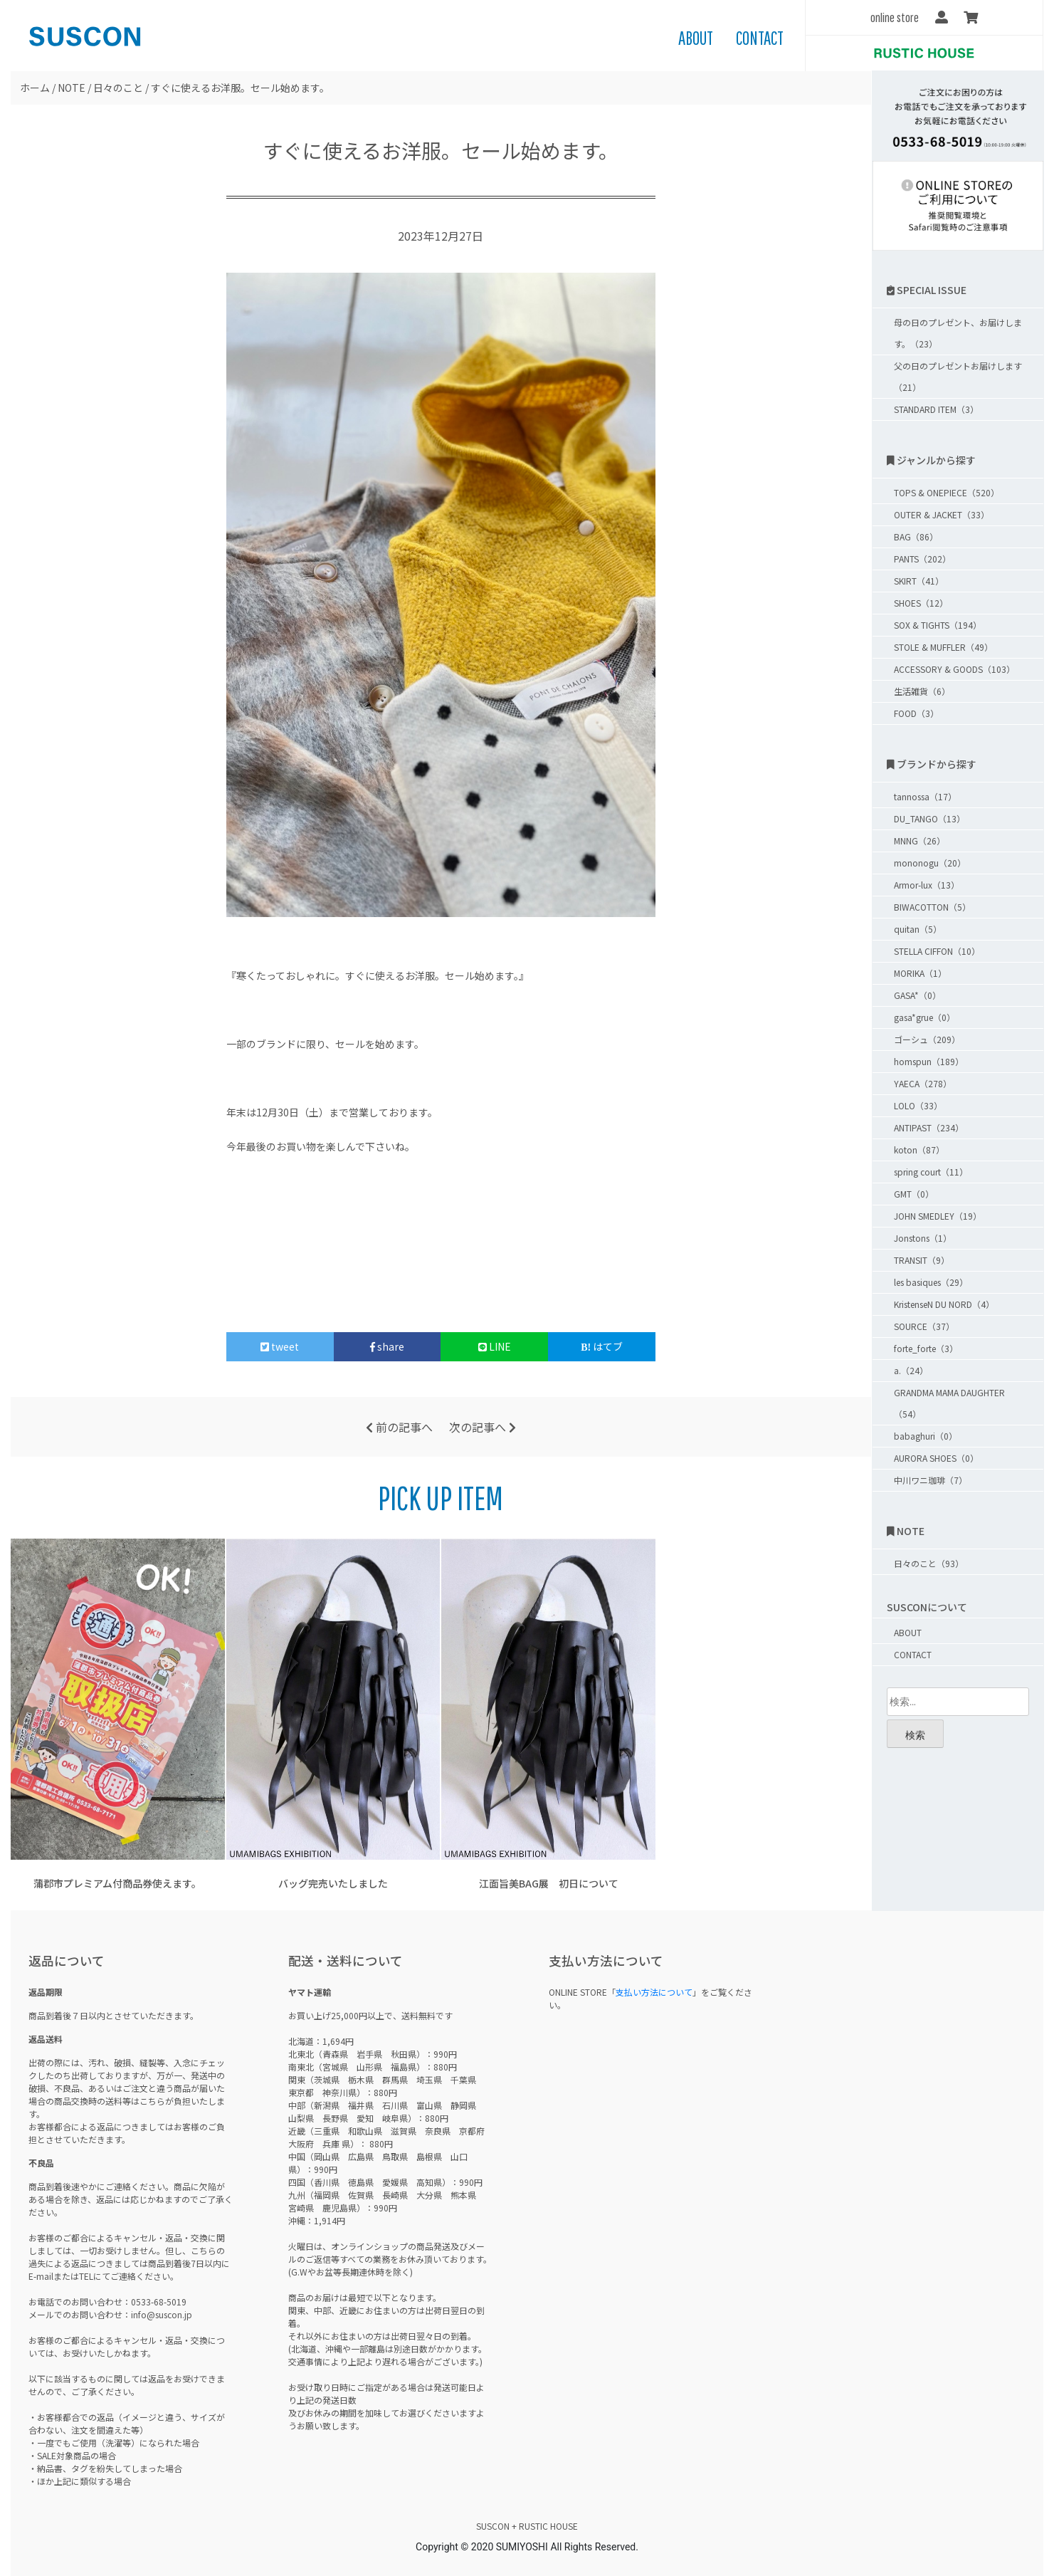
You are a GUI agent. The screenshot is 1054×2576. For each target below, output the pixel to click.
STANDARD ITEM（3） (936, 409)
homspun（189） (929, 1061)
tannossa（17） (925, 796)
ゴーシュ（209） (927, 1039)
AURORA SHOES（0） (936, 1458)
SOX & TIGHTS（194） (937, 625)
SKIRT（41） (919, 581)
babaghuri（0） (925, 1436)
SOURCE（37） (924, 1326)
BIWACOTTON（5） (932, 907)
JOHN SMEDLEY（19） (937, 1216)
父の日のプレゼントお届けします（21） (958, 376)
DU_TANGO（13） (929, 818)
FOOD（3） (916, 713)
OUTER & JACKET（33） (941, 514)
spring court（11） (931, 1172)
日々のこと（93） (929, 1563)
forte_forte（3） (926, 1348)
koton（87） (919, 1149)
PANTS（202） (922, 559)
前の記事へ (399, 1426)
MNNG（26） (919, 840)
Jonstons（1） (923, 1238)
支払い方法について (654, 1992)
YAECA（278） (923, 1083)
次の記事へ (482, 1426)
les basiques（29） (931, 1282)
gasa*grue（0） (924, 1017)
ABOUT (695, 37)
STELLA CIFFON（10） (937, 951)
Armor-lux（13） (926, 885)
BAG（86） (916, 536)
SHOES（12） (921, 603)
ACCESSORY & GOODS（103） (954, 669)
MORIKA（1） (920, 973)
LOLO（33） (918, 1105)
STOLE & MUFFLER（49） (943, 647)
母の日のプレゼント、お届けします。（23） (958, 333)
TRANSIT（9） (921, 1260)
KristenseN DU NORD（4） (944, 1304)
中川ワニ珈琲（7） (930, 1480)
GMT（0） (914, 1194)
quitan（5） (918, 929)
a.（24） (911, 1370)
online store (894, 17)
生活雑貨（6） (922, 691)
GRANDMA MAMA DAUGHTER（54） (949, 1403)
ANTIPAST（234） (929, 1127)
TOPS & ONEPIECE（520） (946, 492)
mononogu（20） (930, 863)
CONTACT (760, 37)
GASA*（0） (917, 995)
